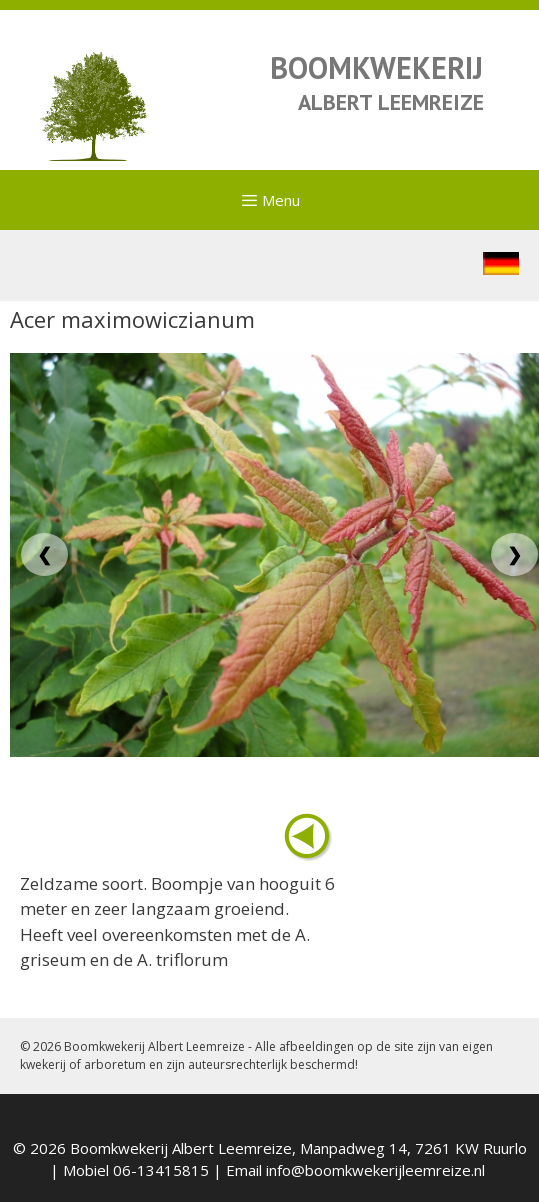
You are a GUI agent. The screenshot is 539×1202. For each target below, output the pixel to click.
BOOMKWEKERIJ (376, 67)
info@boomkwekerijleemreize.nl (375, 1170)
